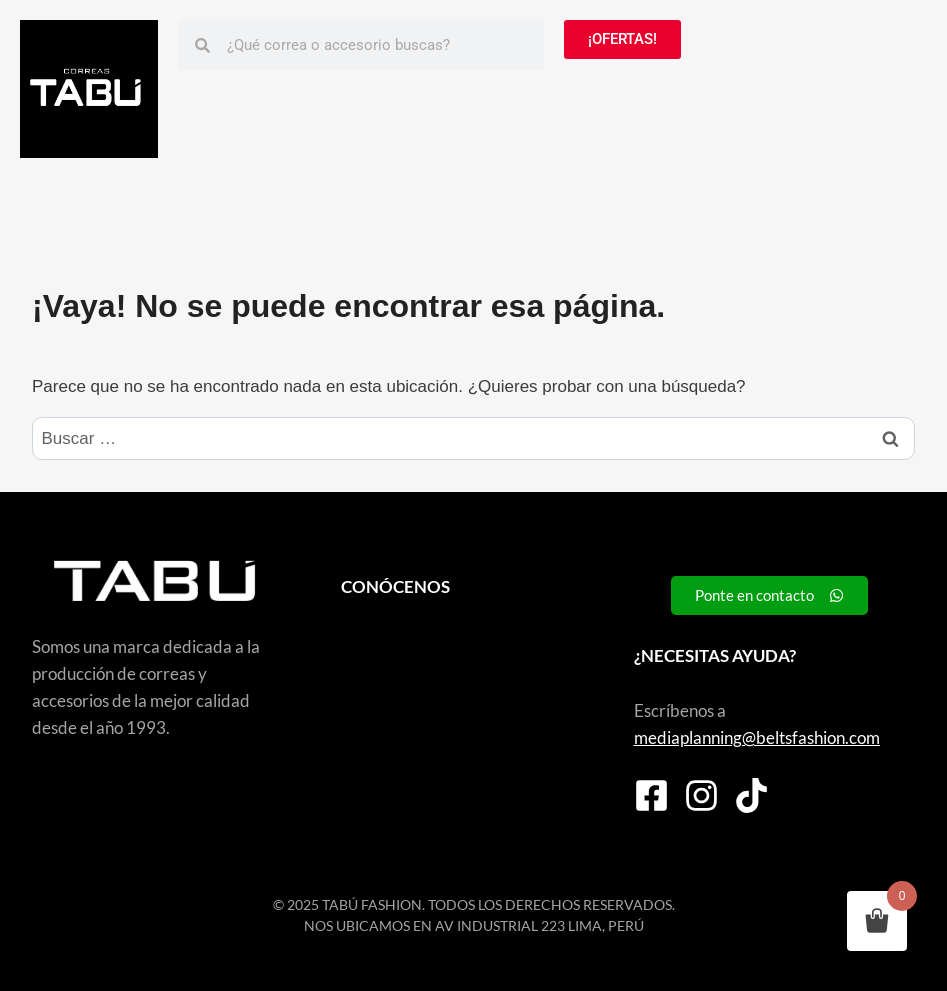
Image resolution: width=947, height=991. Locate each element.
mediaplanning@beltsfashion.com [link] (757, 737)
